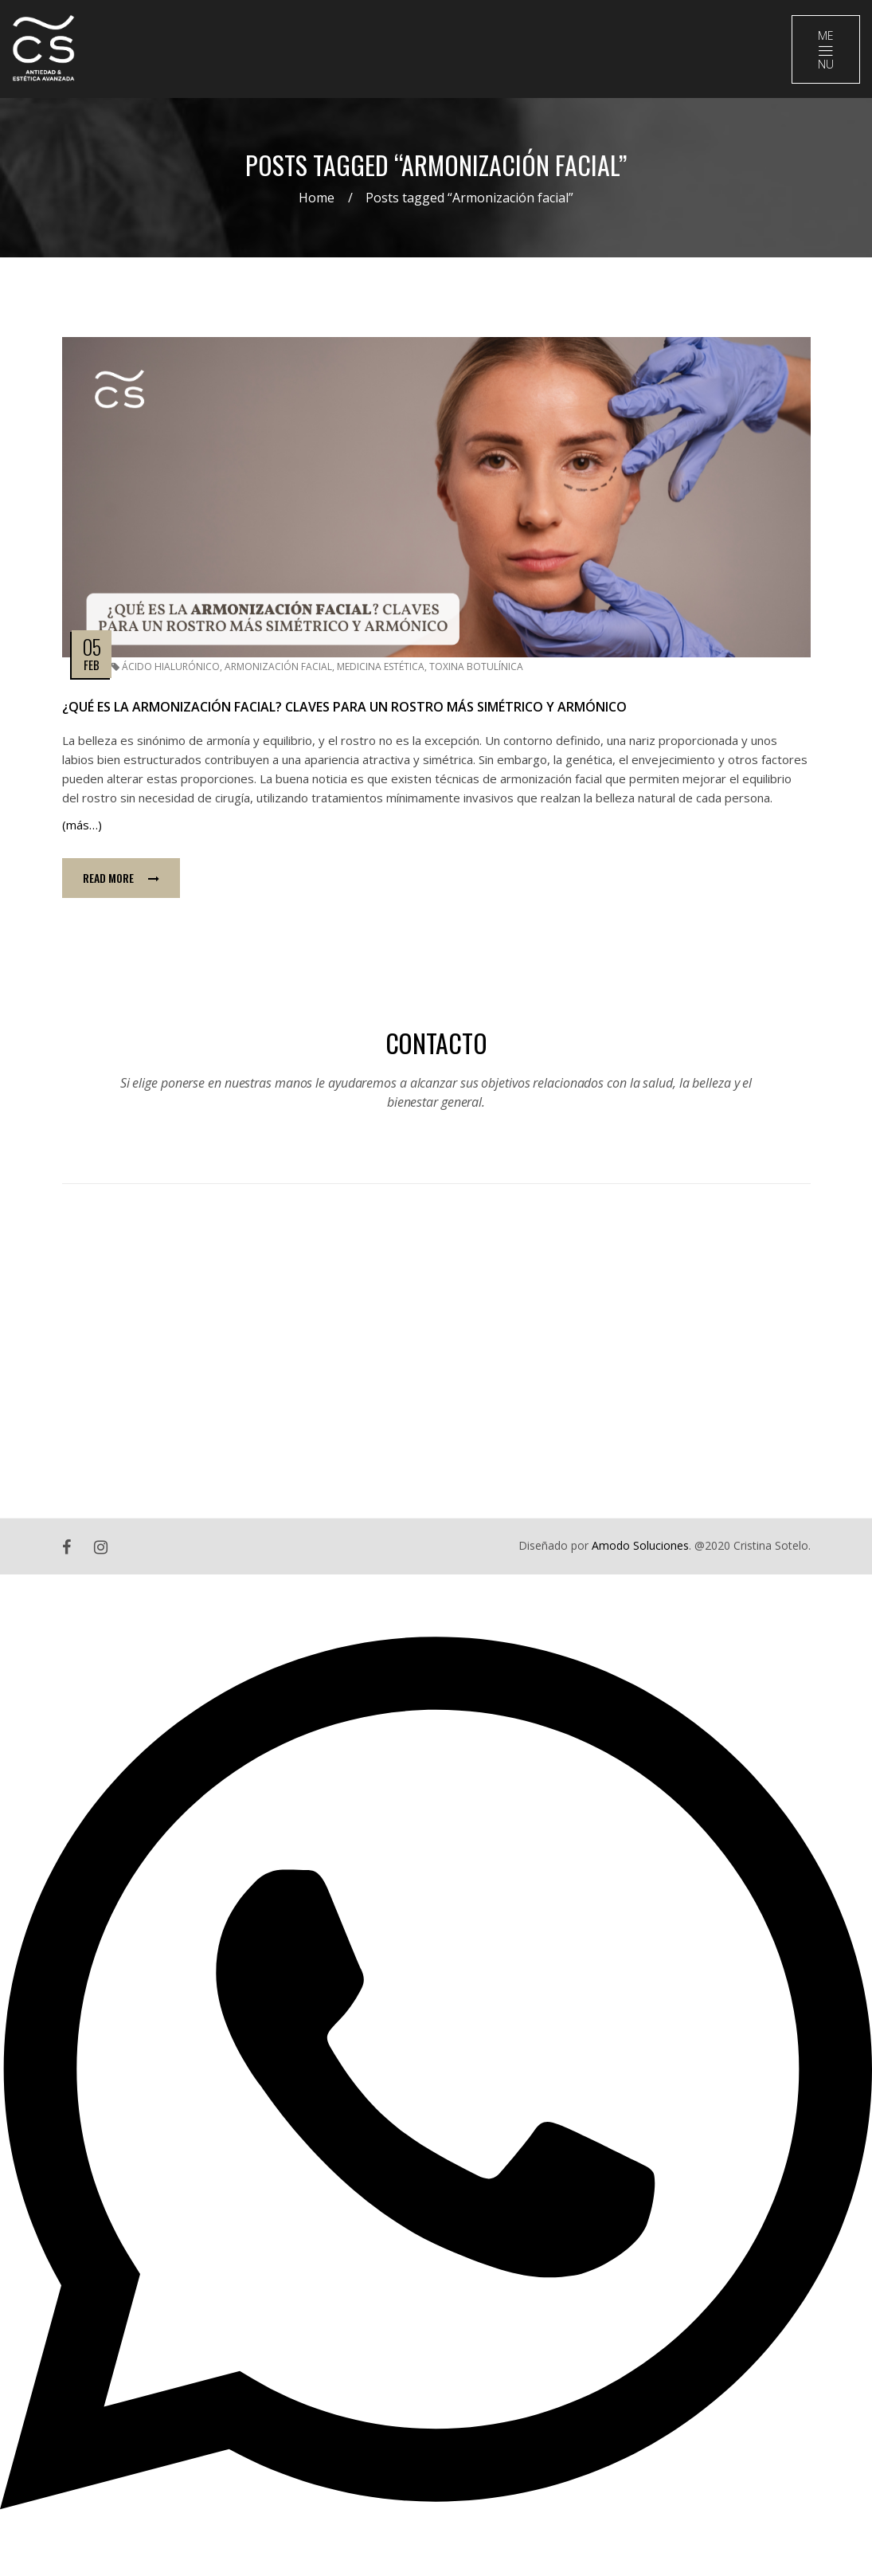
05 (91, 646)
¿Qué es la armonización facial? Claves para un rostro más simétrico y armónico (344, 707)
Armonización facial (278, 666)
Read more (121, 877)
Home (316, 197)
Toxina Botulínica (476, 666)
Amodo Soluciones (640, 1545)
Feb (92, 664)
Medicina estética (380, 666)
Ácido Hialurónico (171, 666)
